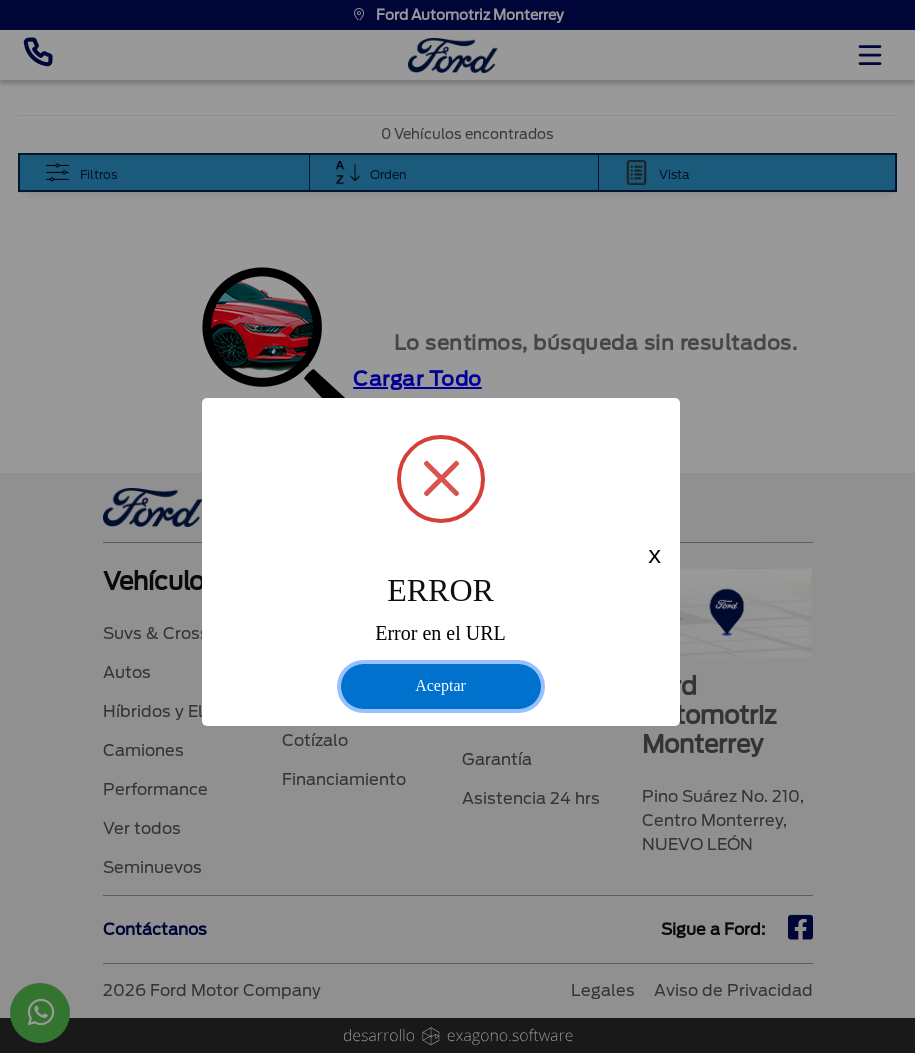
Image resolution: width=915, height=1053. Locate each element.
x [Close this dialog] (654, 557)
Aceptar (440, 685)
